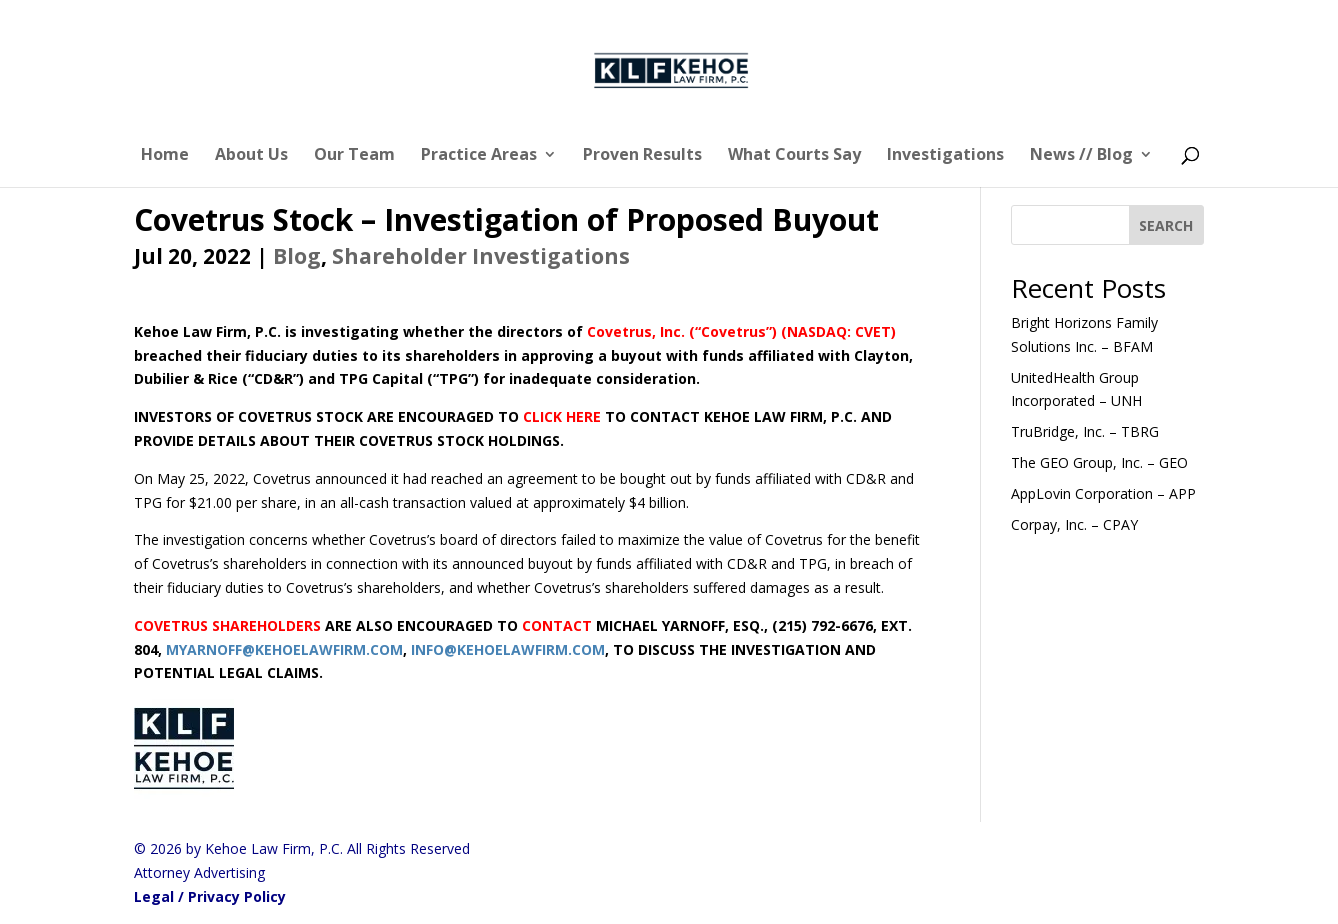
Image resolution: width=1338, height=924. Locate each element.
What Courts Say (794, 156)
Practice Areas (479, 156)
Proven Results (642, 156)
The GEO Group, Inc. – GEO (1099, 462)
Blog (297, 256)
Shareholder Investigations (481, 256)
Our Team (354, 156)
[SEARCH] (1167, 225)
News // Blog (1081, 156)
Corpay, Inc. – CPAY (1074, 524)
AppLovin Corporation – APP (1103, 493)
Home (165, 156)
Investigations (945, 156)
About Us (251, 156)
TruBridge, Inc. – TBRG (1085, 431)
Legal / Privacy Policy (210, 896)
